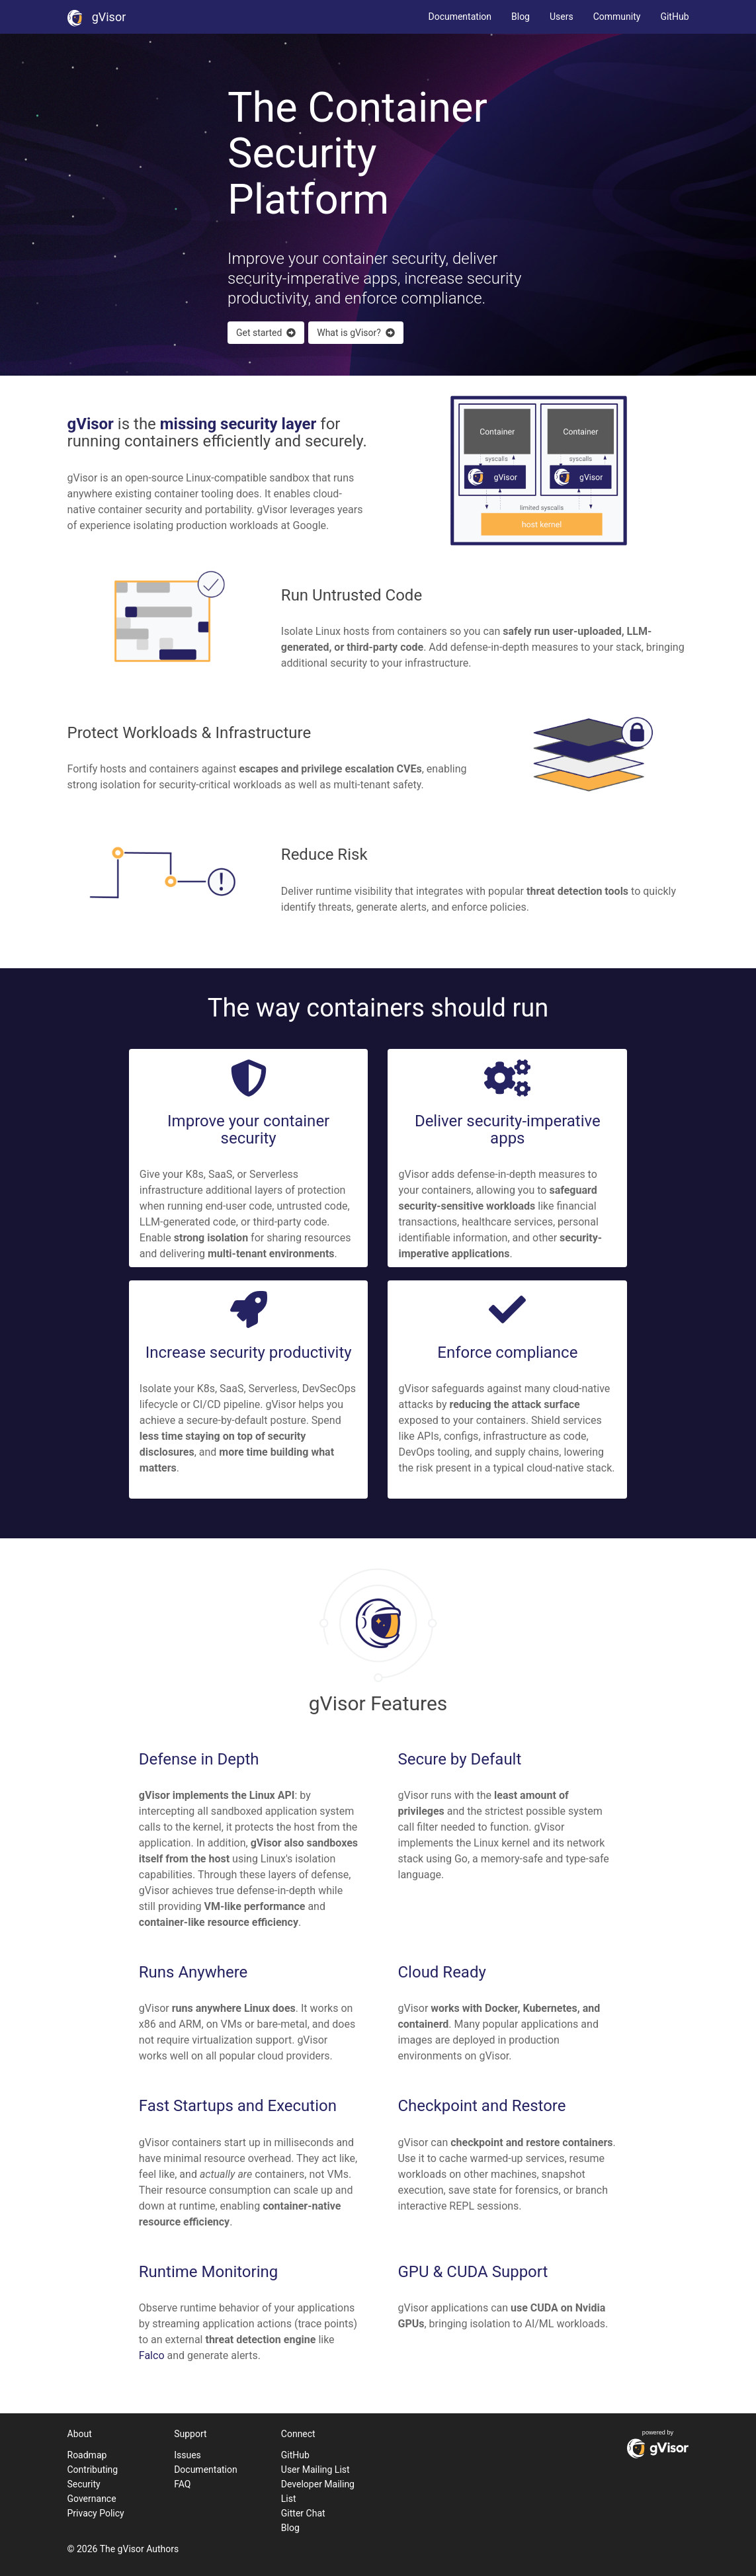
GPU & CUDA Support (473, 2272)
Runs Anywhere (193, 1972)
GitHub (674, 16)
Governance (91, 2498)
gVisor (96, 17)
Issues (187, 2455)
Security (84, 2484)
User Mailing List (315, 2469)
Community (617, 16)
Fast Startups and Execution (238, 2106)
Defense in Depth (199, 1759)
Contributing (92, 2469)
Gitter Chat (303, 2513)
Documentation (459, 16)
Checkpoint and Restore (482, 2106)
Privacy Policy (95, 2513)
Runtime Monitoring (208, 2272)
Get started (266, 332)
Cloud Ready (441, 1972)
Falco (152, 2355)
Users (561, 16)
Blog (520, 16)
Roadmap (87, 2455)
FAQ (182, 2484)
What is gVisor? (356, 332)
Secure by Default (459, 1759)
